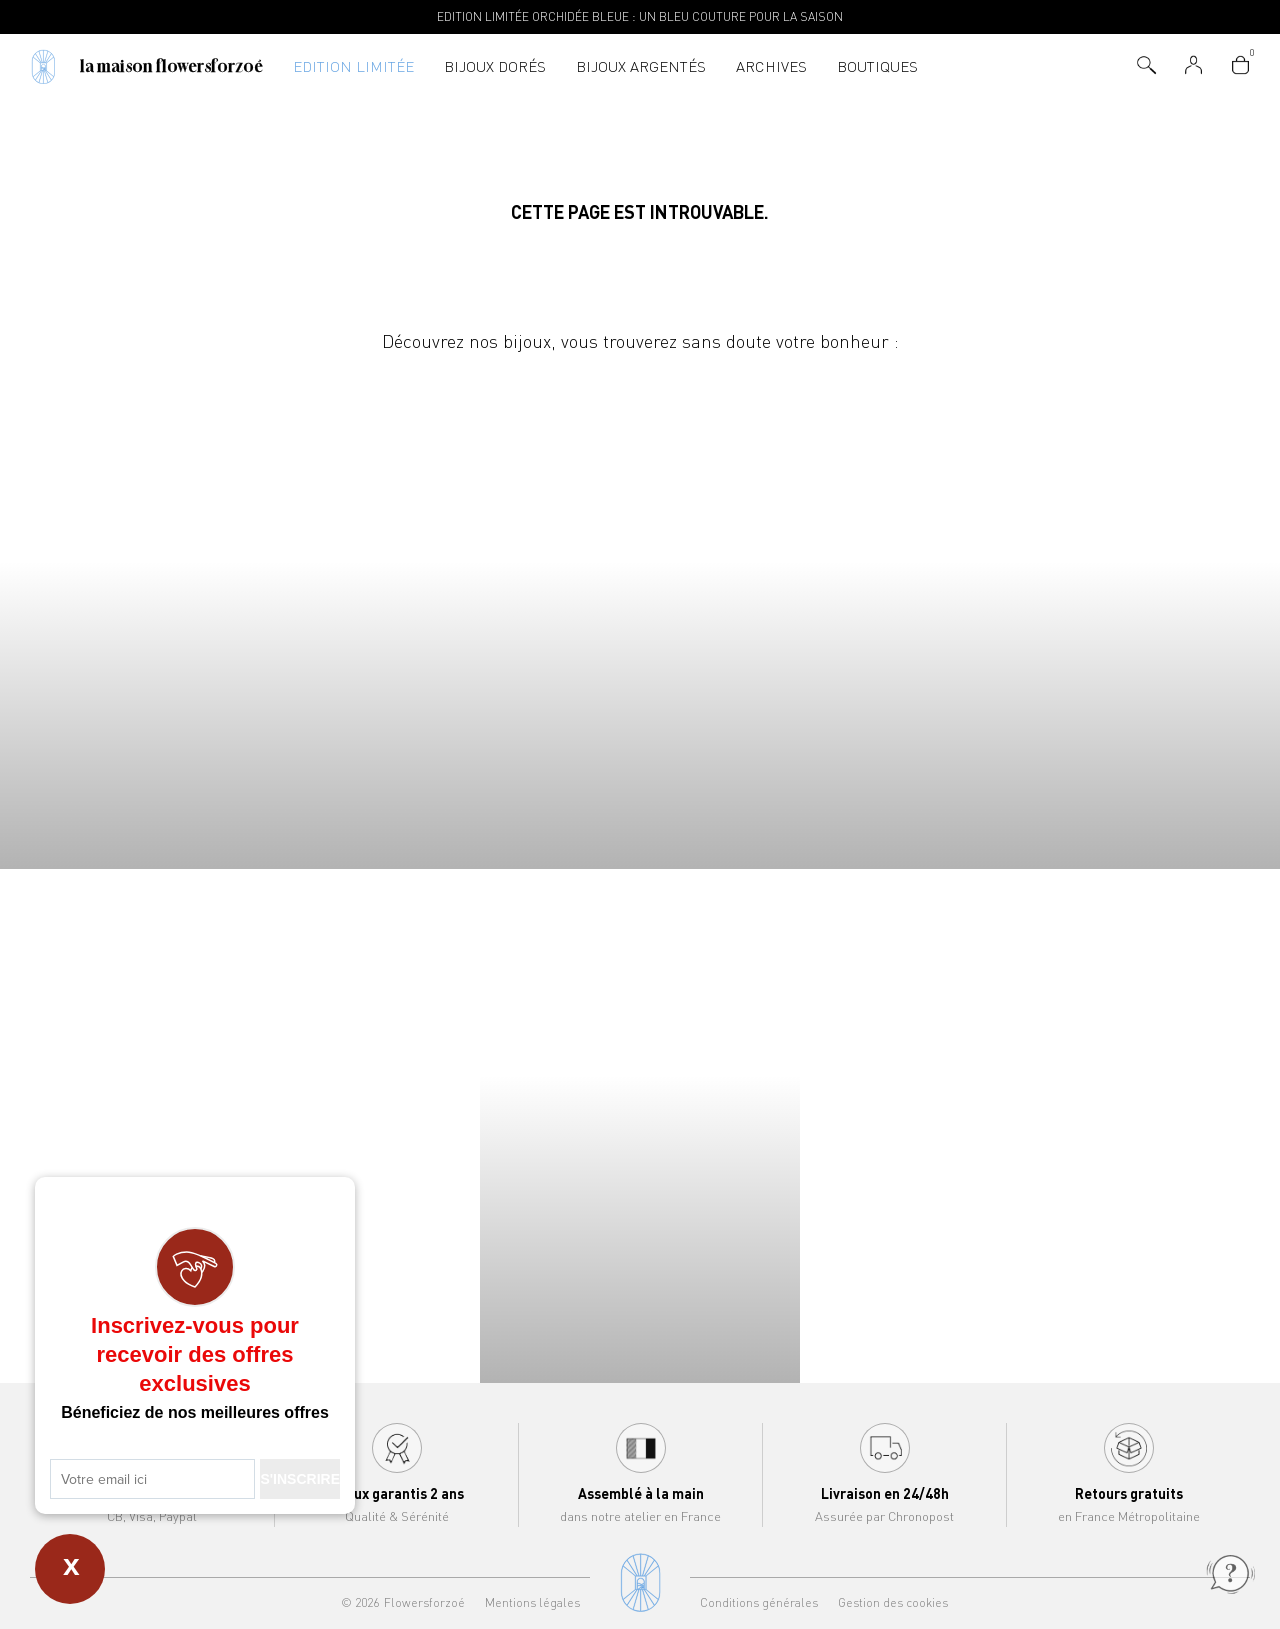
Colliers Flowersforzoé (160, 613)
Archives (771, 66)
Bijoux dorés (495, 66)
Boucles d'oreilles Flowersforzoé (800, 613)
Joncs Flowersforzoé (1120, 613)
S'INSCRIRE (300, 1479)
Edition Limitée (353, 66)
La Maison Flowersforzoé (171, 66)
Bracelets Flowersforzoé (480, 613)
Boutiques (877, 66)
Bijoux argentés (641, 66)
